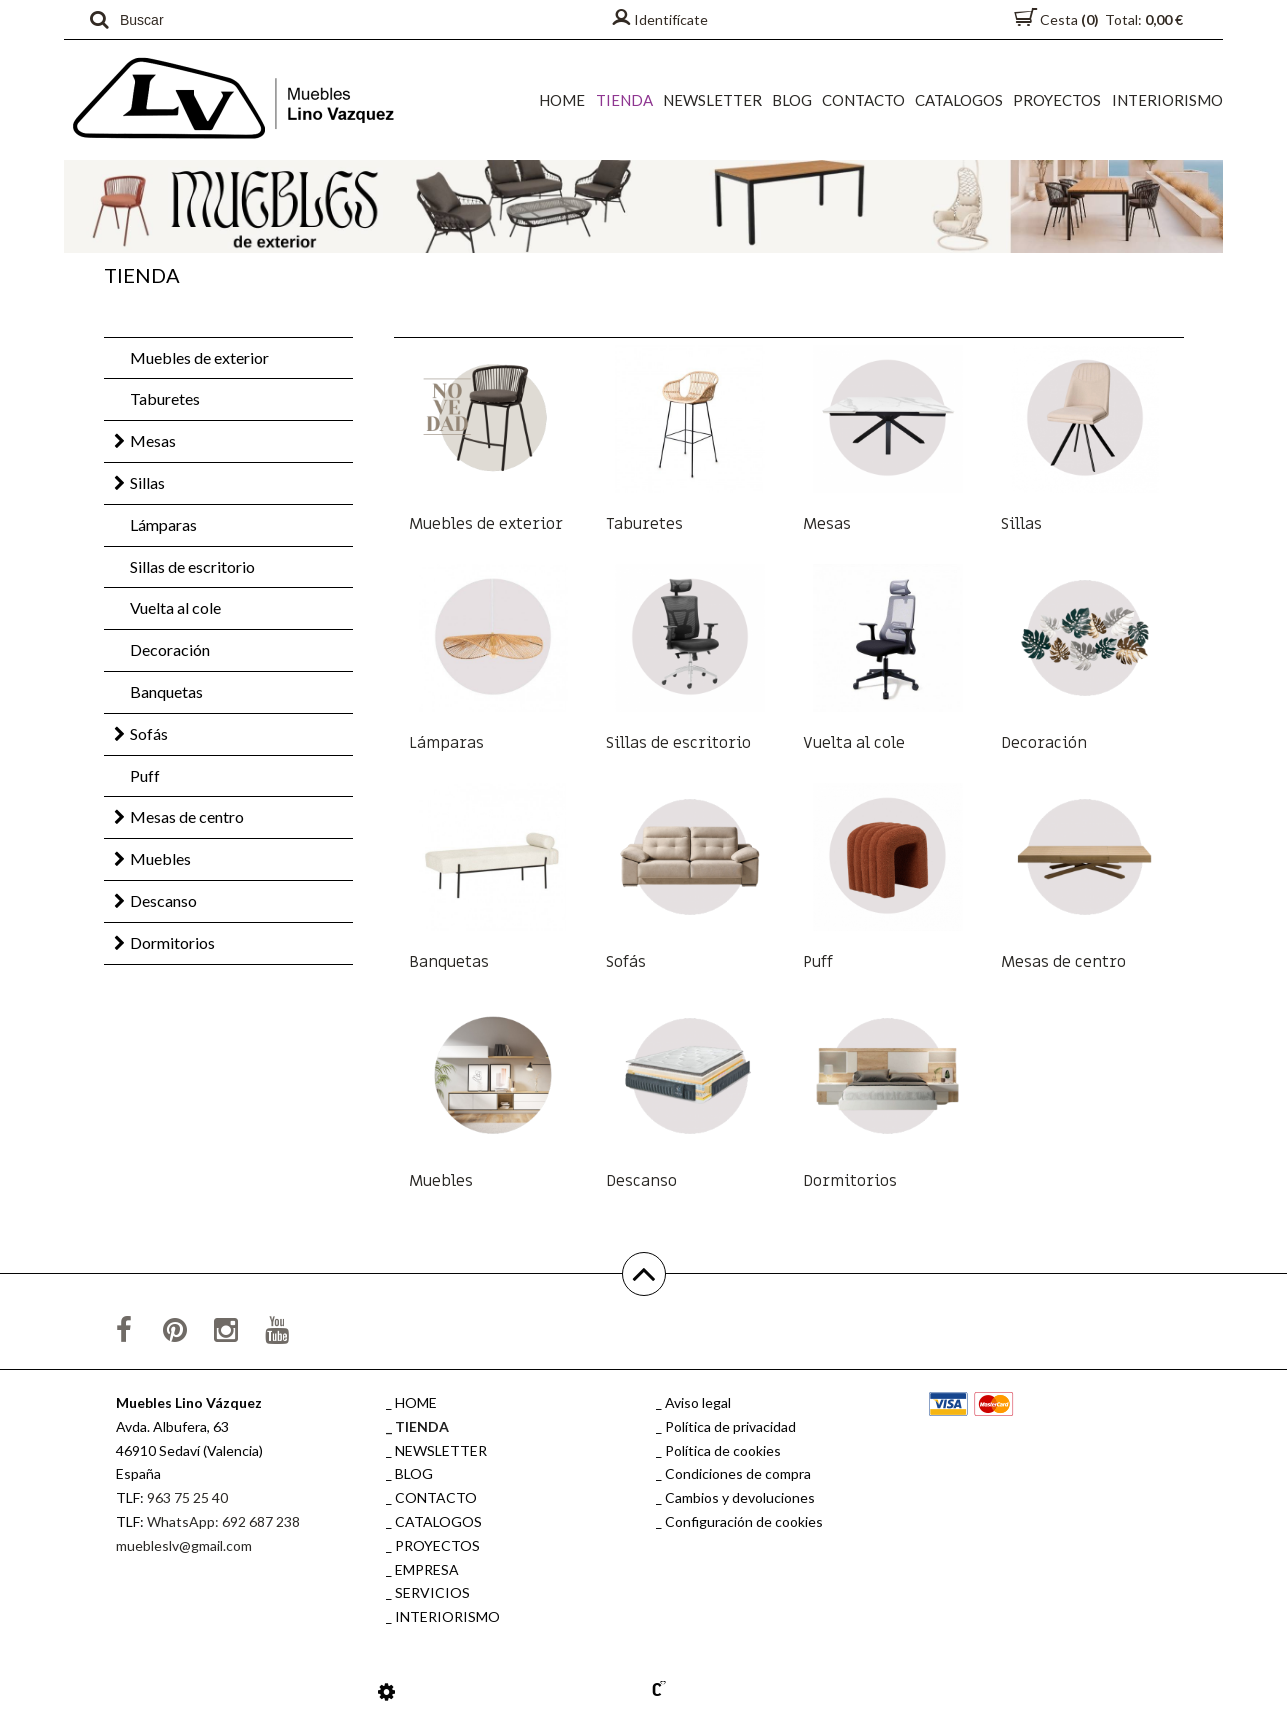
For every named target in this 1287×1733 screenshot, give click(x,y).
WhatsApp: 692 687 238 (223, 1521)
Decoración (170, 649)
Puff (145, 775)
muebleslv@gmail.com (184, 1545)
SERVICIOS (432, 1592)
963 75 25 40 (187, 1497)
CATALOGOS (960, 100)
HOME (564, 100)
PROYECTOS (1058, 100)
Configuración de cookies (744, 1521)
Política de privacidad (730, 1426)
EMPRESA (427, 1569)
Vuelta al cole (175, 607)
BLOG (793, 100)
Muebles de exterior (199, 357)
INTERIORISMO (1167, 100)
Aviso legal (698, 1402)
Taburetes (165, 398)
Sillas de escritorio (192, 566)
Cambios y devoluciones (740, 1497)
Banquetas (166, 691)
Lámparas (163, 524)
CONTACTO (864, 100)
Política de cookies (723, 1450)
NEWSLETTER (713, 100)
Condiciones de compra (738, 1473)
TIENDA (625, 100)
